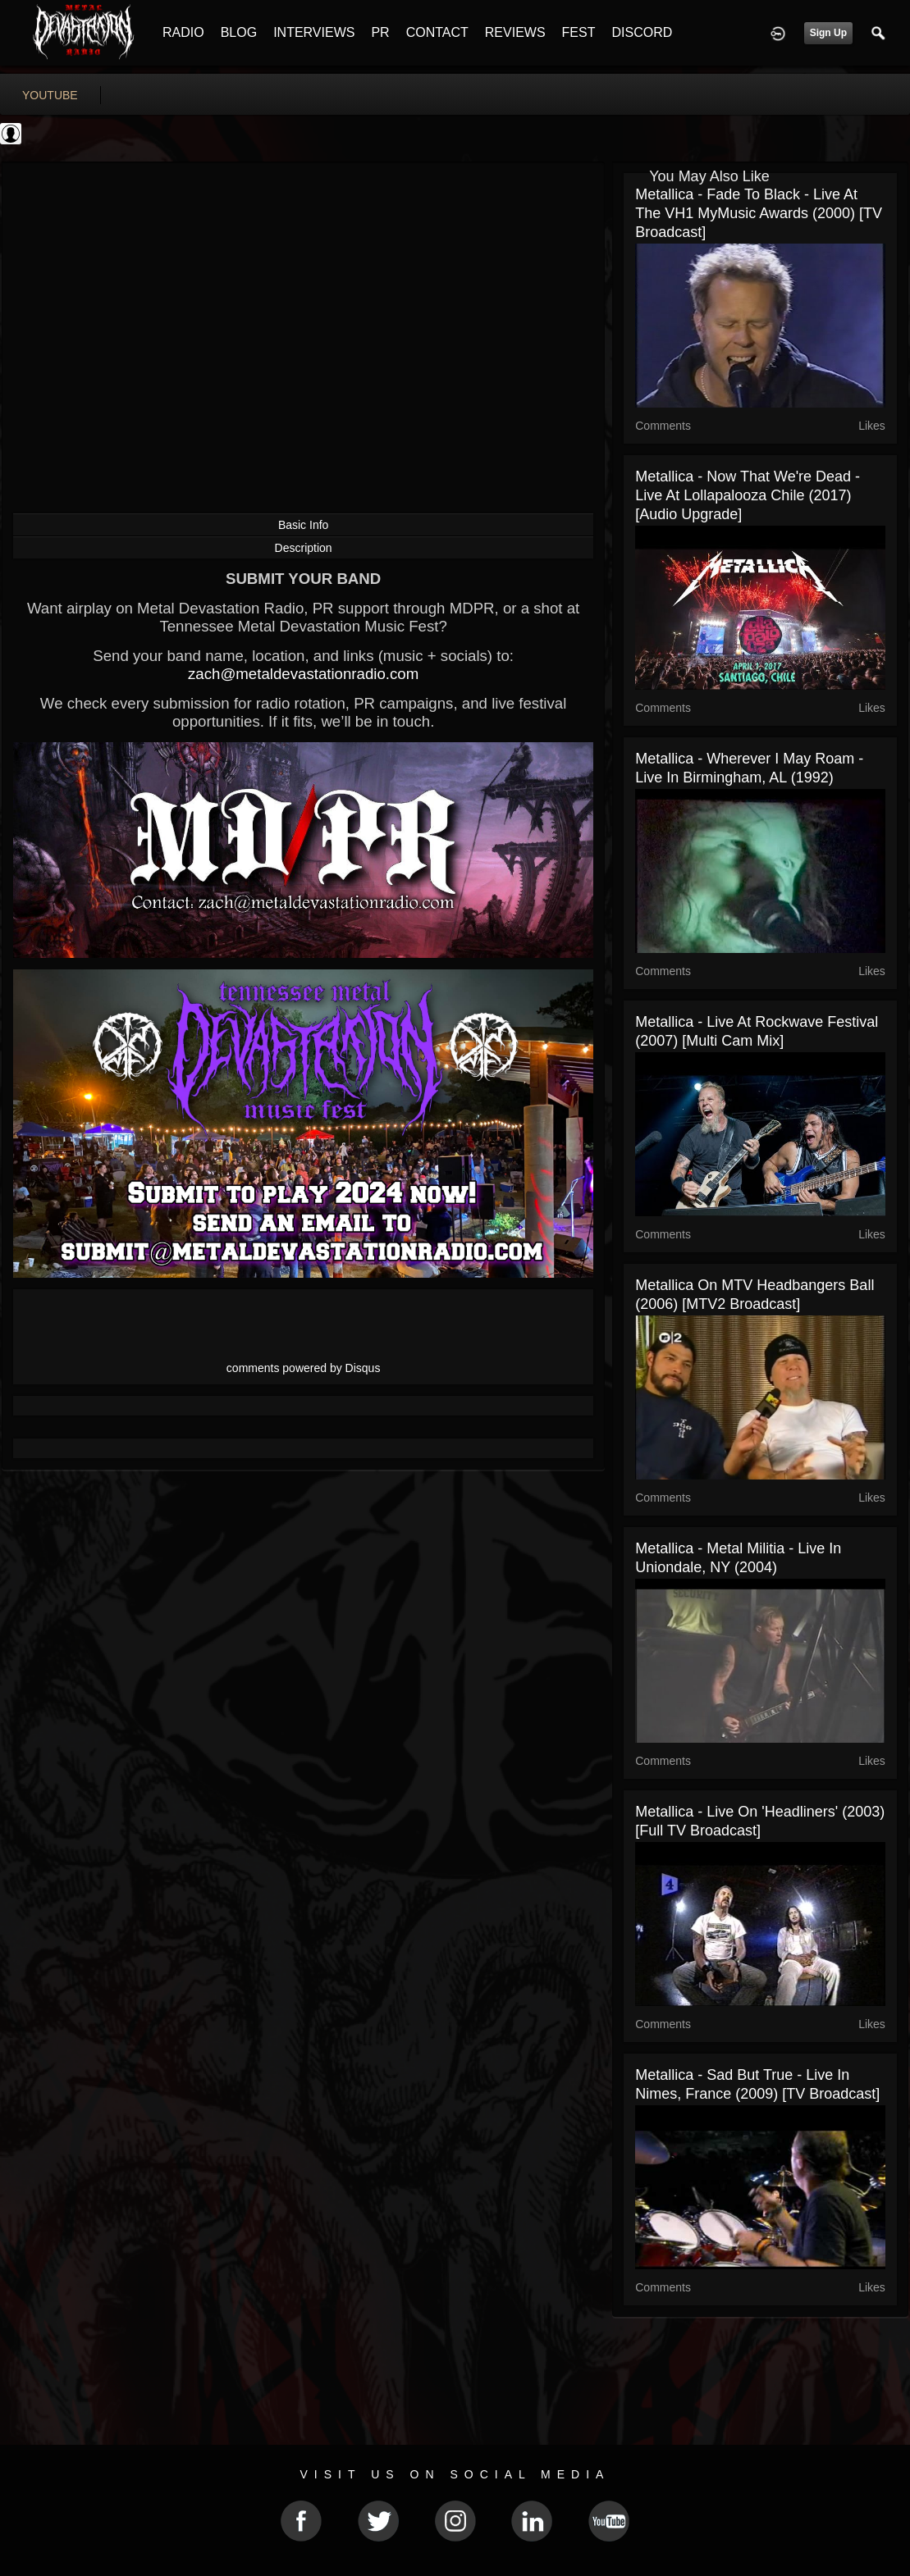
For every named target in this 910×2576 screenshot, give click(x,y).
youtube (50, 95)
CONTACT (437, 32)
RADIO (183, 32)
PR (380, 32)
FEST (579, 32)
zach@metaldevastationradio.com (303, 673)
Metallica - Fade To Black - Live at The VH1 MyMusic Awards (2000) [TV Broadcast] (758, 213)
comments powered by (303, 1368)
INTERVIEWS (313, 32)
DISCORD (641, 32)
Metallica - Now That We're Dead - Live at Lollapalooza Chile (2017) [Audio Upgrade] (747, 495)
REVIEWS (515, 32)
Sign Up (828, 33)
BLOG (239, 32)
